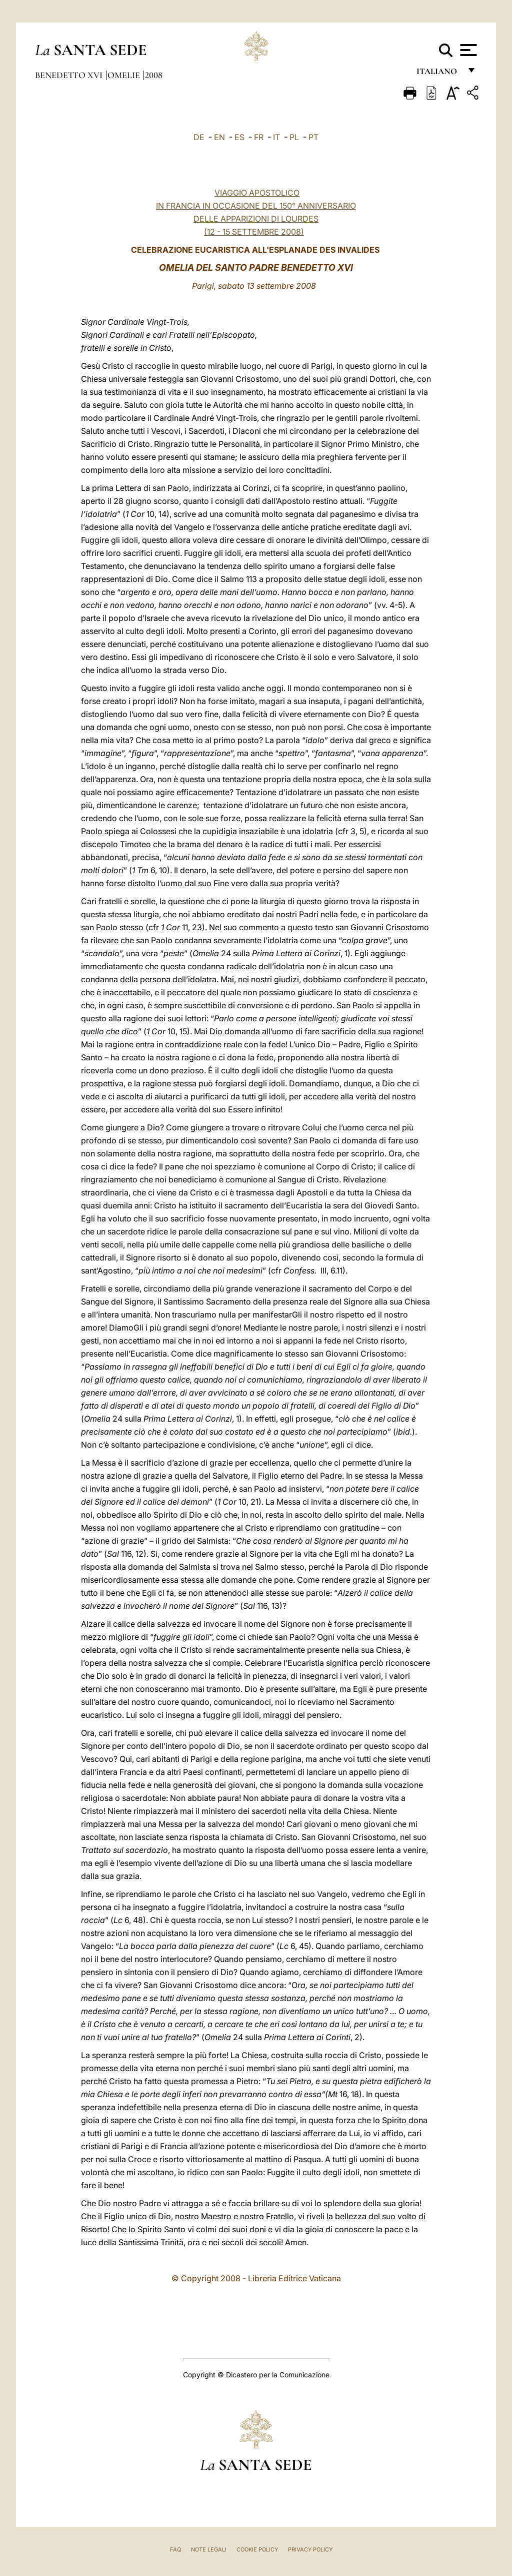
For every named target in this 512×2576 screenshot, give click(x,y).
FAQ (175, 2549)
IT (276, 137)
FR (259, 137)
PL (294, 137)
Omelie (125, 75)
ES (239, 137)
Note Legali (208, 2549)
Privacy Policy (310, 2549)
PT (313, 137)
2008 (153, 75)
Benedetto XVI (69, 75)
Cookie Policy (257, 2549)
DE (199, 137)
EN (219, 137)
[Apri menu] (467, 50)
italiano (439, 74)
